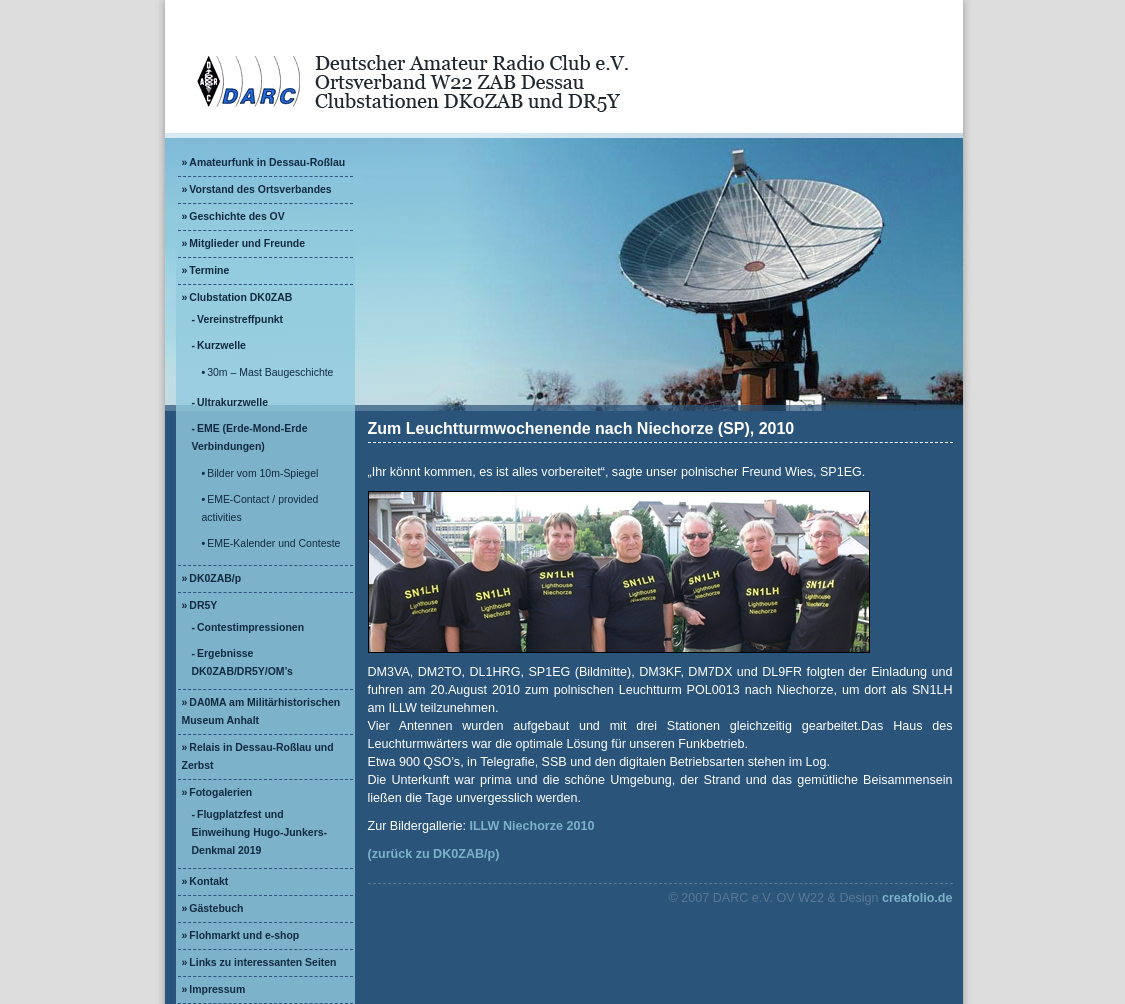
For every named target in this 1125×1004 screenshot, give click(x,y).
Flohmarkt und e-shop (244, 935)
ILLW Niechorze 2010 (531, 826)
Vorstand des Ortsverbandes (260, 189)
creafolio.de (917, 898)
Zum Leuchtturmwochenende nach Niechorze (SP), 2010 (581, 428)
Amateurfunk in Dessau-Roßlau (267, 162)
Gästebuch (216, 908)
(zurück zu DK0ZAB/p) (434, 854)
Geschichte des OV (236, 216)
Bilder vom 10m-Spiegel (262, 473)
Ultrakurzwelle (232, 402)
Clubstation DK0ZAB (240, 297)
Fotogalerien (220, 792)
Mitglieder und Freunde (247, 243)
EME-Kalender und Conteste (273, 543)
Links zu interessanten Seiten (262, 962)
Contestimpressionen (250, 627)
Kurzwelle (221, 345)
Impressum (217, 989)
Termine (209, 270)
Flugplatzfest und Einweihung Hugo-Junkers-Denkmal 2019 (260, 832)
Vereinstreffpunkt (240, 319)
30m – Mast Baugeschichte (270, 372)
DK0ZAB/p (215, 578)
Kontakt (208, 881)
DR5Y (203, 605)
